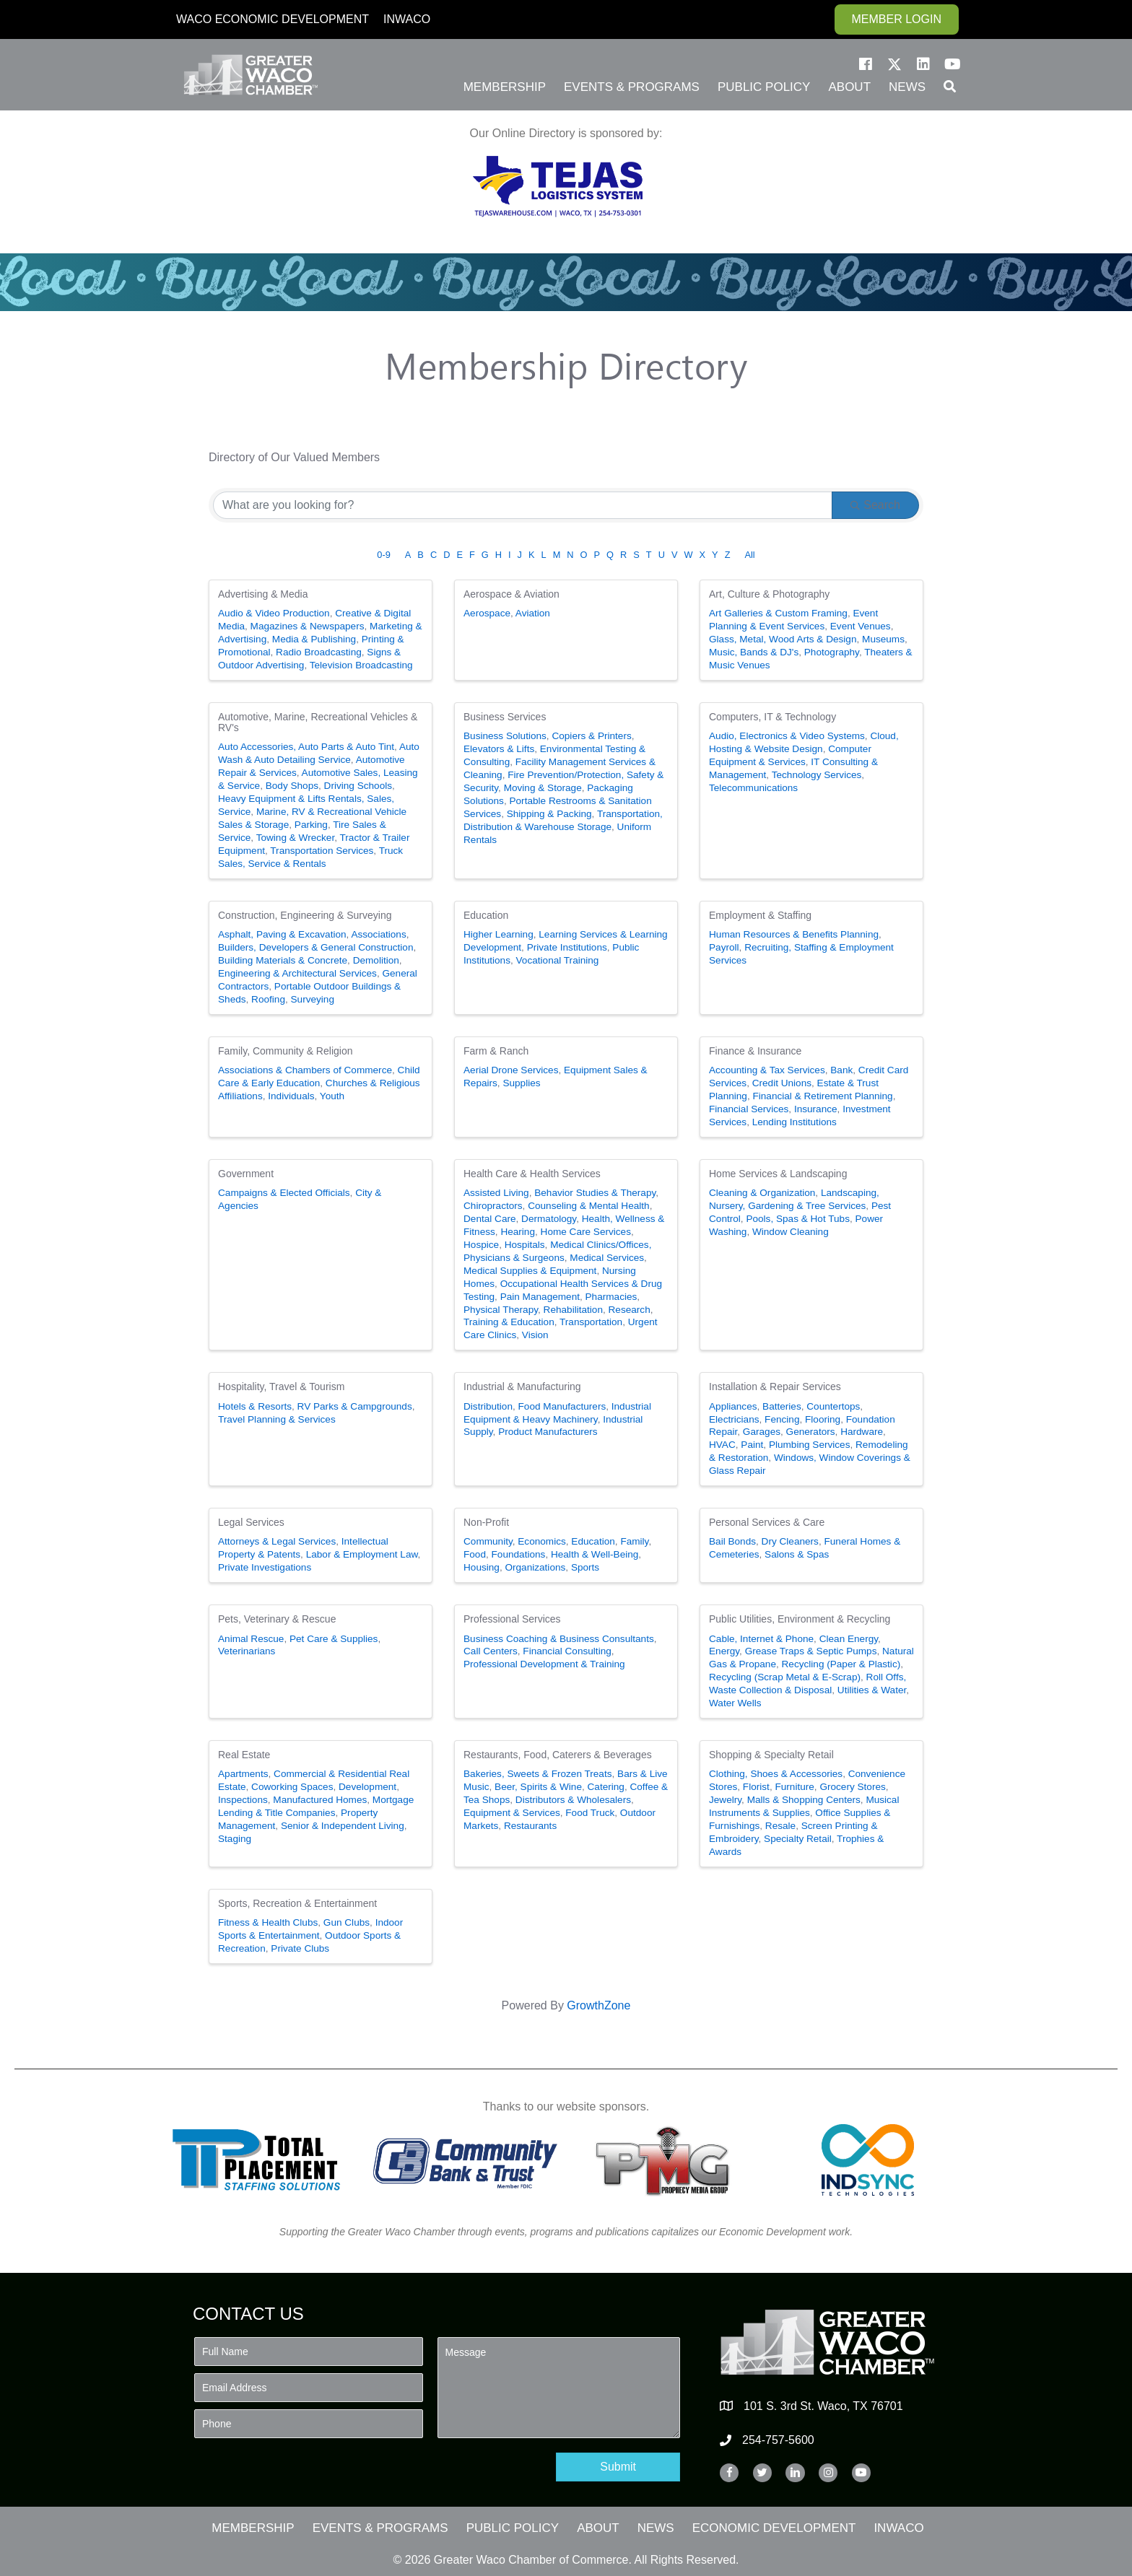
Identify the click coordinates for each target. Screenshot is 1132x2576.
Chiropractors (493, 1205)
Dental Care (489, 1218)
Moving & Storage (543, 787)
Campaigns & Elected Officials (284, 1192)
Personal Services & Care (766, 1522)
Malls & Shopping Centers (804, 1799)
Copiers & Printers (591, 735)
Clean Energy (848, 1638)
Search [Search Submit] (875, 505)
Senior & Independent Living (342, 1825)
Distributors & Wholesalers (573, 1799)
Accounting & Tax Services (767, 1070)
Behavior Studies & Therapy (595, 1192)
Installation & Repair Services (775, 1386)
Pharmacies (611, 1296)
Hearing (517, 1231)
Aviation (532, 613)
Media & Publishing (314, 639)
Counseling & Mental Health (589, 1205)
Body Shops (292, 785)
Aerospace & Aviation (511, 594)
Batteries (781, 1406)
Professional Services (512, 1619)
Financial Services (748, 1109)
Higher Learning (498, 934)
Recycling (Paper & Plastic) (841, 1664)
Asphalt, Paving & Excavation (282, 934)
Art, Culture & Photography (769, 594)
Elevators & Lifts (498, 748)
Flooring (822, 1419)
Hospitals (525, 1244)
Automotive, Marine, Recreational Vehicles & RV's (317, 722)
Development (367, 1786)
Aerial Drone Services (510, 1070)
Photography (831, 652)
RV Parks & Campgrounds (354, 1406)
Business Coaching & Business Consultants (558, 1638)
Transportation (591, 1322)
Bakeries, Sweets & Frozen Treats (537, 1773)
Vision (535, 1335)
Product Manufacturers (548, 1431)
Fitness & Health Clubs (268, 1922)
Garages (761, 1431)
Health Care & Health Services (532, 1173)
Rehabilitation (573, 1309)
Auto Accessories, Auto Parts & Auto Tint (306, 746)
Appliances (733, 1406)
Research (629, 1309)
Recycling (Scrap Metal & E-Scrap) (785, 1677)
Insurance (815, 1109)
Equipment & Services (511, 1812)
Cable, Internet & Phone (761, 1638)
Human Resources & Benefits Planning (794, 934)
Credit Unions (781, 1083)
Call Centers (490, 1651)
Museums (883, 639)
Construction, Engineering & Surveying (304, 915)
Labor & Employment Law (362, 1554)
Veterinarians (246, 1651)
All (749, 554)
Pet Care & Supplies (333, 1638)
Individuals (291, 1096)
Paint (752, 1444)
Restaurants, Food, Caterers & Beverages (557, 1754)
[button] (865, 64)
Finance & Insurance (755, 1051)
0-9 (384, 554)
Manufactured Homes (320, 1799)
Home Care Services (586, 1231)
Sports (585, 1567)
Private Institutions (567, 947)
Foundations (519, 1554)
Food (474, 1554)
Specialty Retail (798, 1838)
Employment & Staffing (760, 915)
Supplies (521, 1083)
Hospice (481, 1244)
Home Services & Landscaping (778, 1173)
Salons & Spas (797, 1554)
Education (485, 915)
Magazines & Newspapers (308, 626)
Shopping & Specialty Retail (771, 1754)
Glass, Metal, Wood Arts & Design (783, 639)
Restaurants (530, 1825)
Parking (311, 824)
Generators (810, 1431)
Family (634, 1541)
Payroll (724, 947)
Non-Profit (486, 1522)
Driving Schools (358, 785)
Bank (841, 1070)
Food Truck (589, 1812)
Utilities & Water (871, 1690)
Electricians (734, 1419)
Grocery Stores (852, 1786)
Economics (541, 1541)
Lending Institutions (794, 1122)
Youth (332, 1096)
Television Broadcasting (361, 665)
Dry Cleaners (790, 1541)
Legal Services (251, 1522)
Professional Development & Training (544, 1664)
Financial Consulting (567, 1651)
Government (246, 1173)
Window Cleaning (790, 1231)
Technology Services (817, 774)
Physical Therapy (500, 1309)
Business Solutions (505, 735)
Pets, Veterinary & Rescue (277, 1619)
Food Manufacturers (562, 1406)
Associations (378, 934)
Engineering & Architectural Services (297, 973)
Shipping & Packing (549, 813)
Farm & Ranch (495, 1051)
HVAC (722, 1444)
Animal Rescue (251, 1638)
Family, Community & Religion (285, 1051)
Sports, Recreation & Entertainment (297, 1903)
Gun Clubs (346, 1922)
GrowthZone (598, 2005)
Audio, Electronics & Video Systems (787, 735)
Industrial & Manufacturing (522, 1386)
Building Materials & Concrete (282, 960)
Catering (606, 1786)
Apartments (243, 1773)
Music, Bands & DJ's (753, 652)
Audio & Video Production (274, 613)
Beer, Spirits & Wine (538, 1786)
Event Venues (860, 626)
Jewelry (725, 1799)
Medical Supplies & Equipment (529, 1270)
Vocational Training (557, 960)
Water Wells (735, 1703)
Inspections (243, 1799)
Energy (724, 1651)
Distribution (488, 1406)
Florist (756, 1786)
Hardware (861, 1431)
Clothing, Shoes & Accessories (776, 1773)
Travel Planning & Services (277, 1419)
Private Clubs (300, 1948)
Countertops (833, 1406)
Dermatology (548, 1218)
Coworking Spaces (292, 1786)
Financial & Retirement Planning (822, 1096)
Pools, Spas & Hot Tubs (798, 1218)
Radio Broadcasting (319, 652)
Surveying (312, 999)
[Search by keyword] (522, 505)
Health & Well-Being (594, 1554)
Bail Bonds (732, 1541)
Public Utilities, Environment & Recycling (799, 1619)
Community (488, 1541)
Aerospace (486, 613)
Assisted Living (496, 1192)
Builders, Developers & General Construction (316, 947)
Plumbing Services (809, 1444)
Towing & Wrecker (295, 837)
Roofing (268, 999)
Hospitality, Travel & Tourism (281, 1386)
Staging (234, 1838)
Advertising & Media (263, 594)
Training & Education (508, 1322)
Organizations (535, 1567)
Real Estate (244, 1754)
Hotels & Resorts (255, 1406)
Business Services (504, 716)
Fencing (782, 1419)
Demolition (376, 960)
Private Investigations (264, 1567)
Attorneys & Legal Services (277, 1541)
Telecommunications (753, 787)
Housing (481, 1567)
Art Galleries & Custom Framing (778, 613)
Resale (780, 1825)
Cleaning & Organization (762, 1192)
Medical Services (607, 1257)
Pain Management (540, 1296)
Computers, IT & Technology (772, 716)
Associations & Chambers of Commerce (305, 1070)
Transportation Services (321, 850)
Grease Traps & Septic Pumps (811, 1651)
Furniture (794, 1786)
